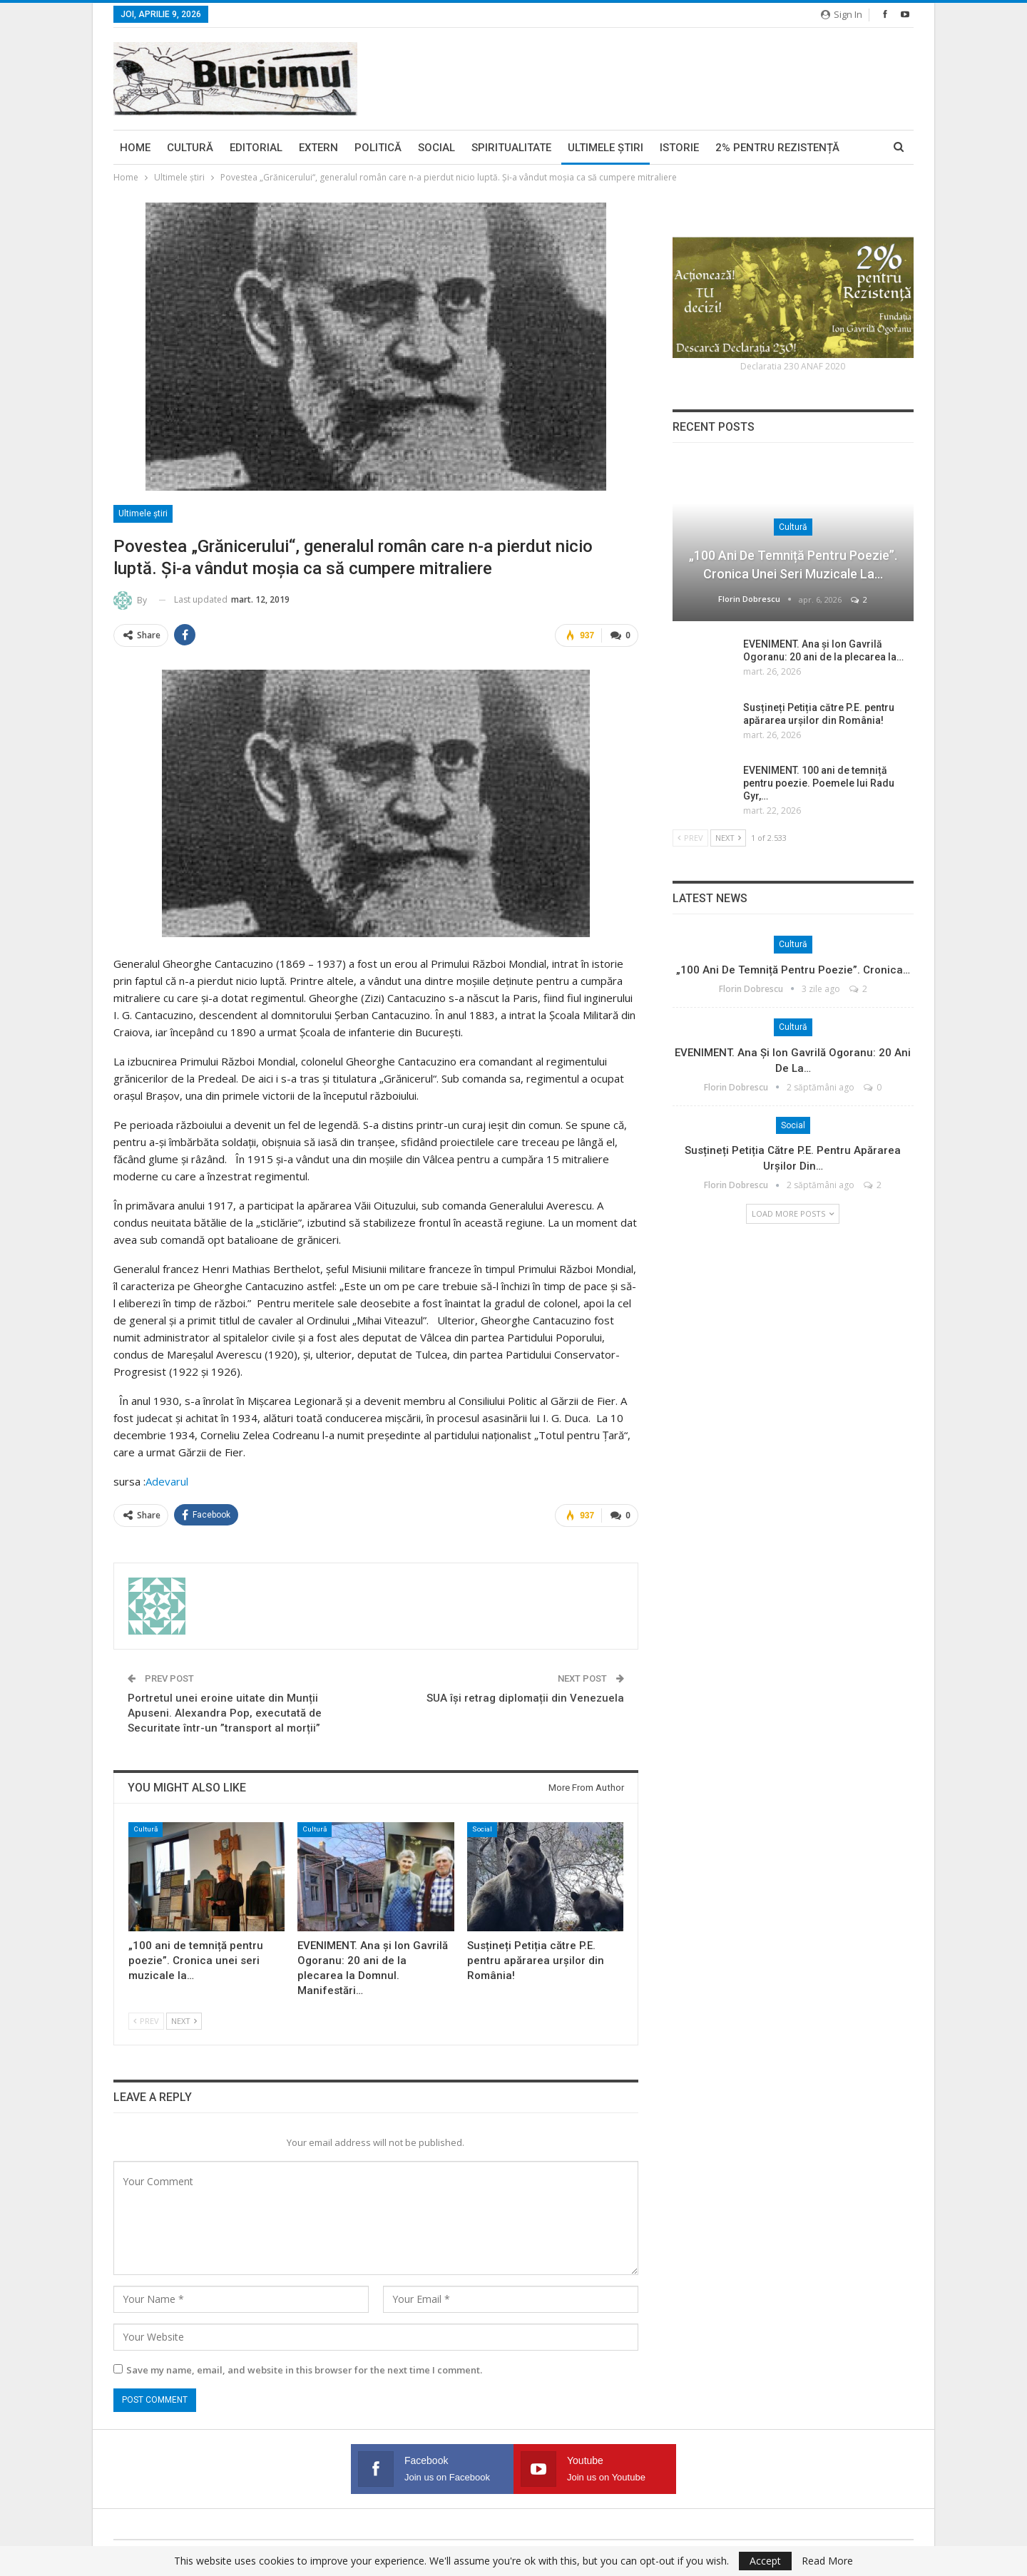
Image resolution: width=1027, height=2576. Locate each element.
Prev (146, 2021)
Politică (378, 147)
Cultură (190, 147)
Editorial (256, 147)
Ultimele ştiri (605, 147)
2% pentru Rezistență (777, 147)
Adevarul (166, 1481)
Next (184, 2021)
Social (436, 147)
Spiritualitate (511, 147)
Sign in (841, 14)
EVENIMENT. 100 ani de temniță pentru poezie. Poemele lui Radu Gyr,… (818, 783)
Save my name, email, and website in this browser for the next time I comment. (304, 2369)
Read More (827, 2561)
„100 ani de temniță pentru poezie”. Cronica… (793, 970)
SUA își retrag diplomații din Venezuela (525, 1698)
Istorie (679, 147)
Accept (765, 2560)
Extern (318, 147)
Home (135, 147)
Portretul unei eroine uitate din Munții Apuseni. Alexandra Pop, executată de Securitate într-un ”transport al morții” (225, 1713)
